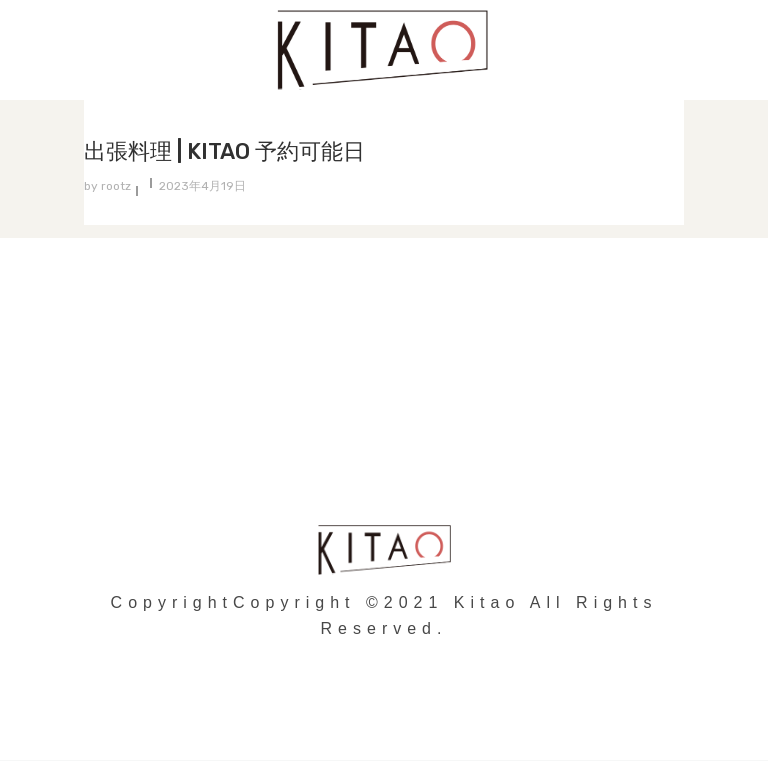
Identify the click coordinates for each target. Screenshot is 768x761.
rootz (116, 186)
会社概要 (384, 432)
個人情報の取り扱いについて (384, 392)
